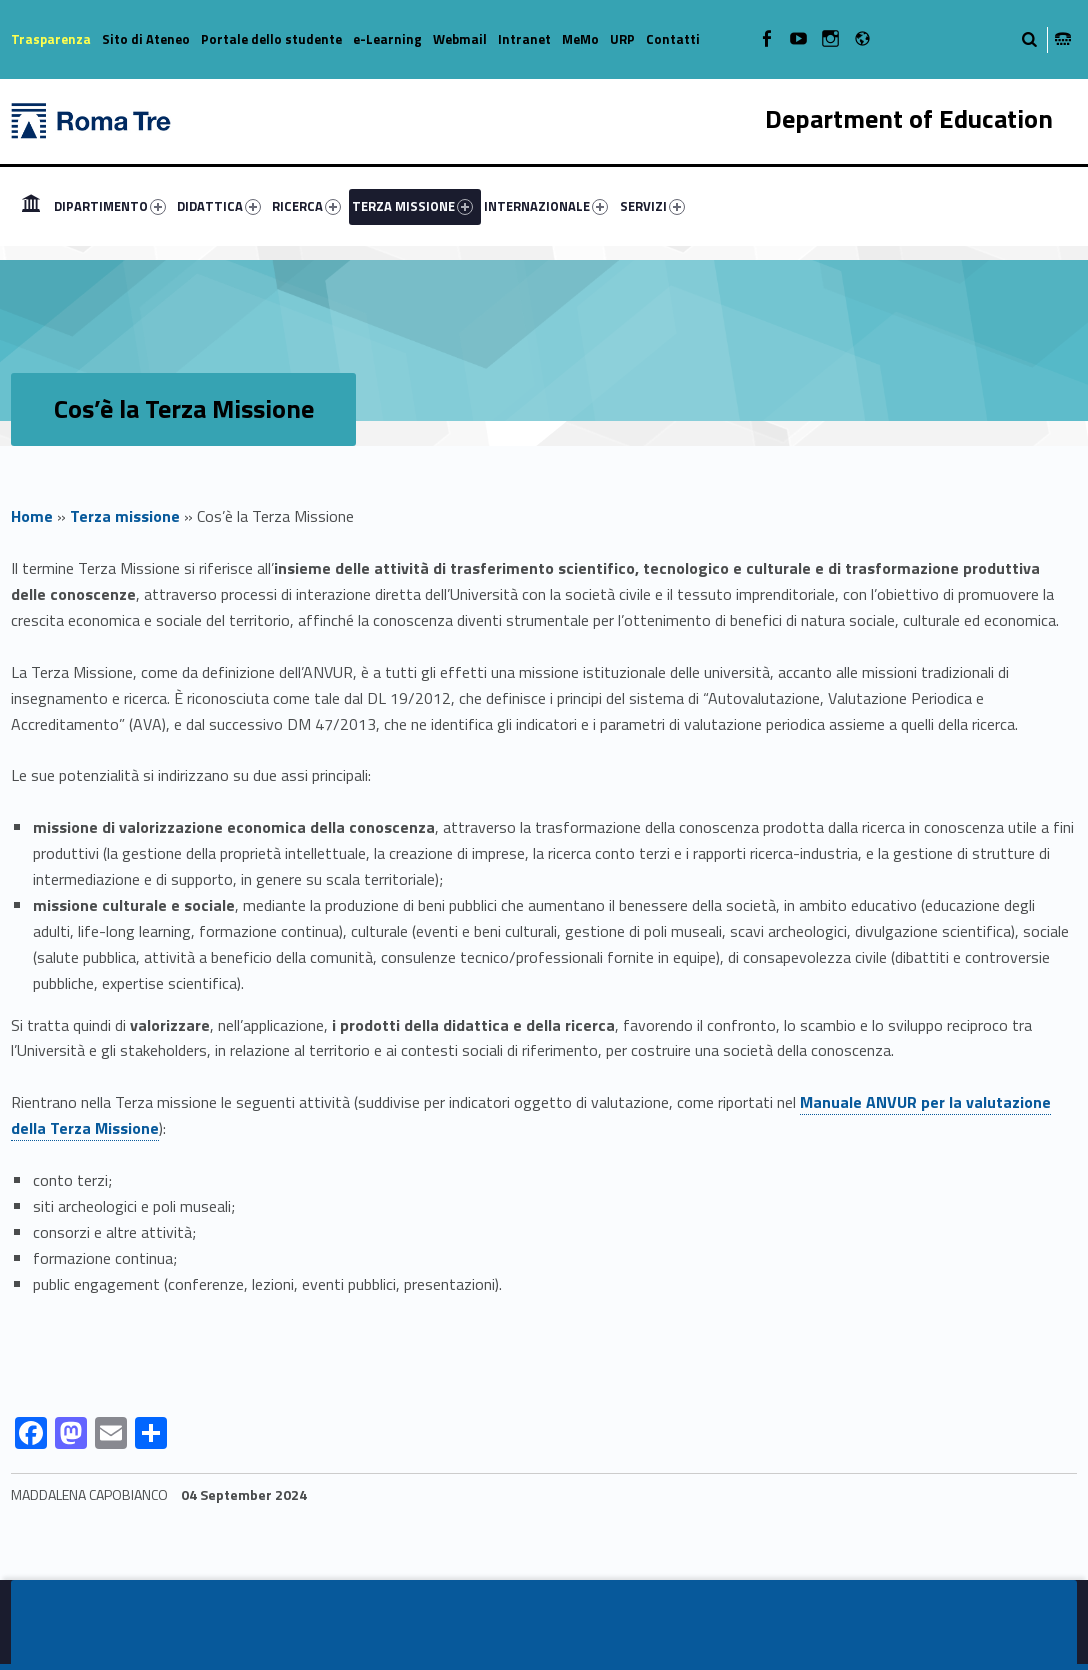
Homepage (31, 206)
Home (32, 516)
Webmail (460, 39)
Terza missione (125, 516)
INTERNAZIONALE (546, 206)
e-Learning (387, 39)
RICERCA (306, 206)
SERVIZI (652, 206)
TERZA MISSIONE (412, 206)
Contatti (673, 39)
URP (622, 39)
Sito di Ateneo (146, 39)
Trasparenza (51, 39)
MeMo (580, 39)
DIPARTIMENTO (110, 206)
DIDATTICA (219, 206)
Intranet (524, 39)
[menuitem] (31, 206)
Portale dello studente (271, 39)
